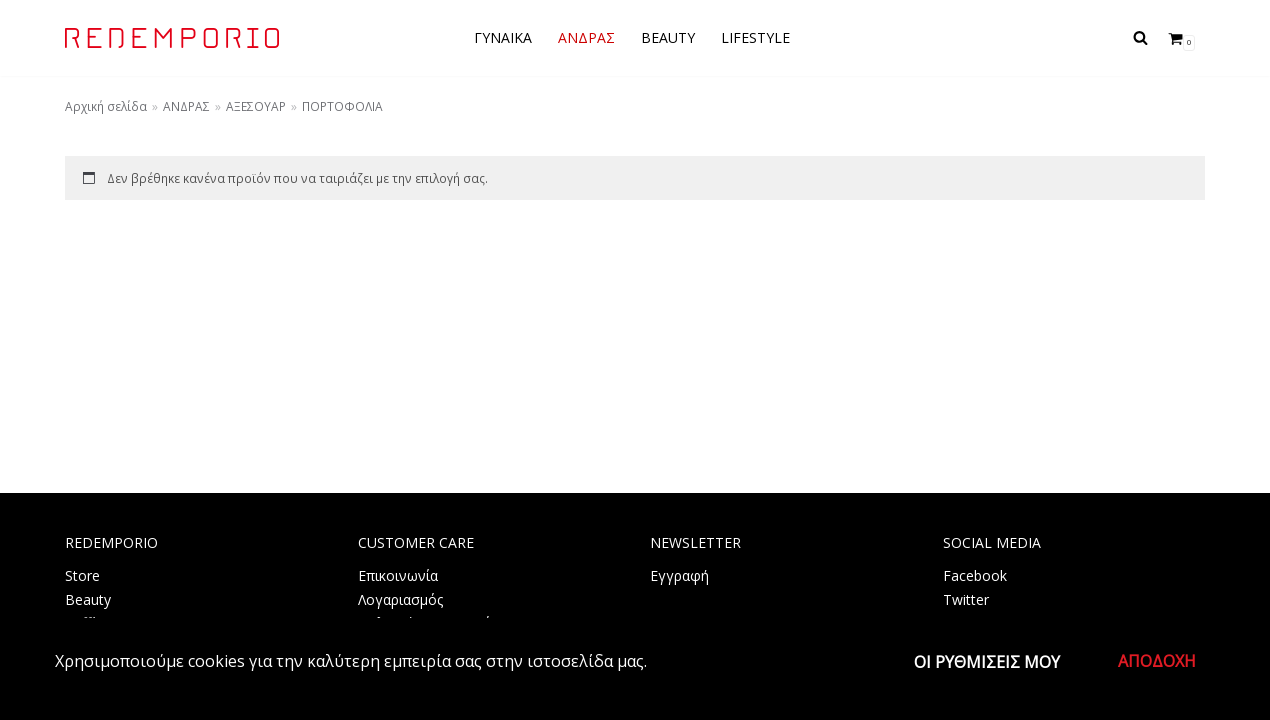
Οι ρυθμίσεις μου (987, 662)
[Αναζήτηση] (1140, 37)
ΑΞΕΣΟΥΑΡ (256, 106)
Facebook (975, 575)
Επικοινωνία (398, 575)
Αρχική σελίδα (106, 106)
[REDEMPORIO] (172, 38)
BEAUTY (668, 37)
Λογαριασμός (400, 599)
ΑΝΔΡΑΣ (586, 37)
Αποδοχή (1157, 661)
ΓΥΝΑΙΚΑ (503, 37)
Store (82, 575)
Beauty (88, 599)
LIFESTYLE (755, 37)
